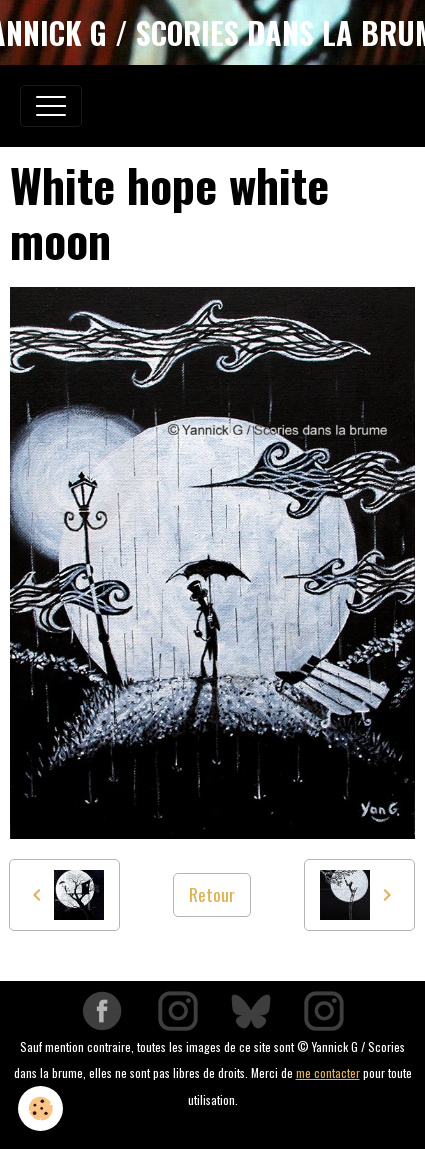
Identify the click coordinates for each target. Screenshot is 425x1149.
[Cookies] (40, 1108)
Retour (212, 894)
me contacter (328, 1072)
